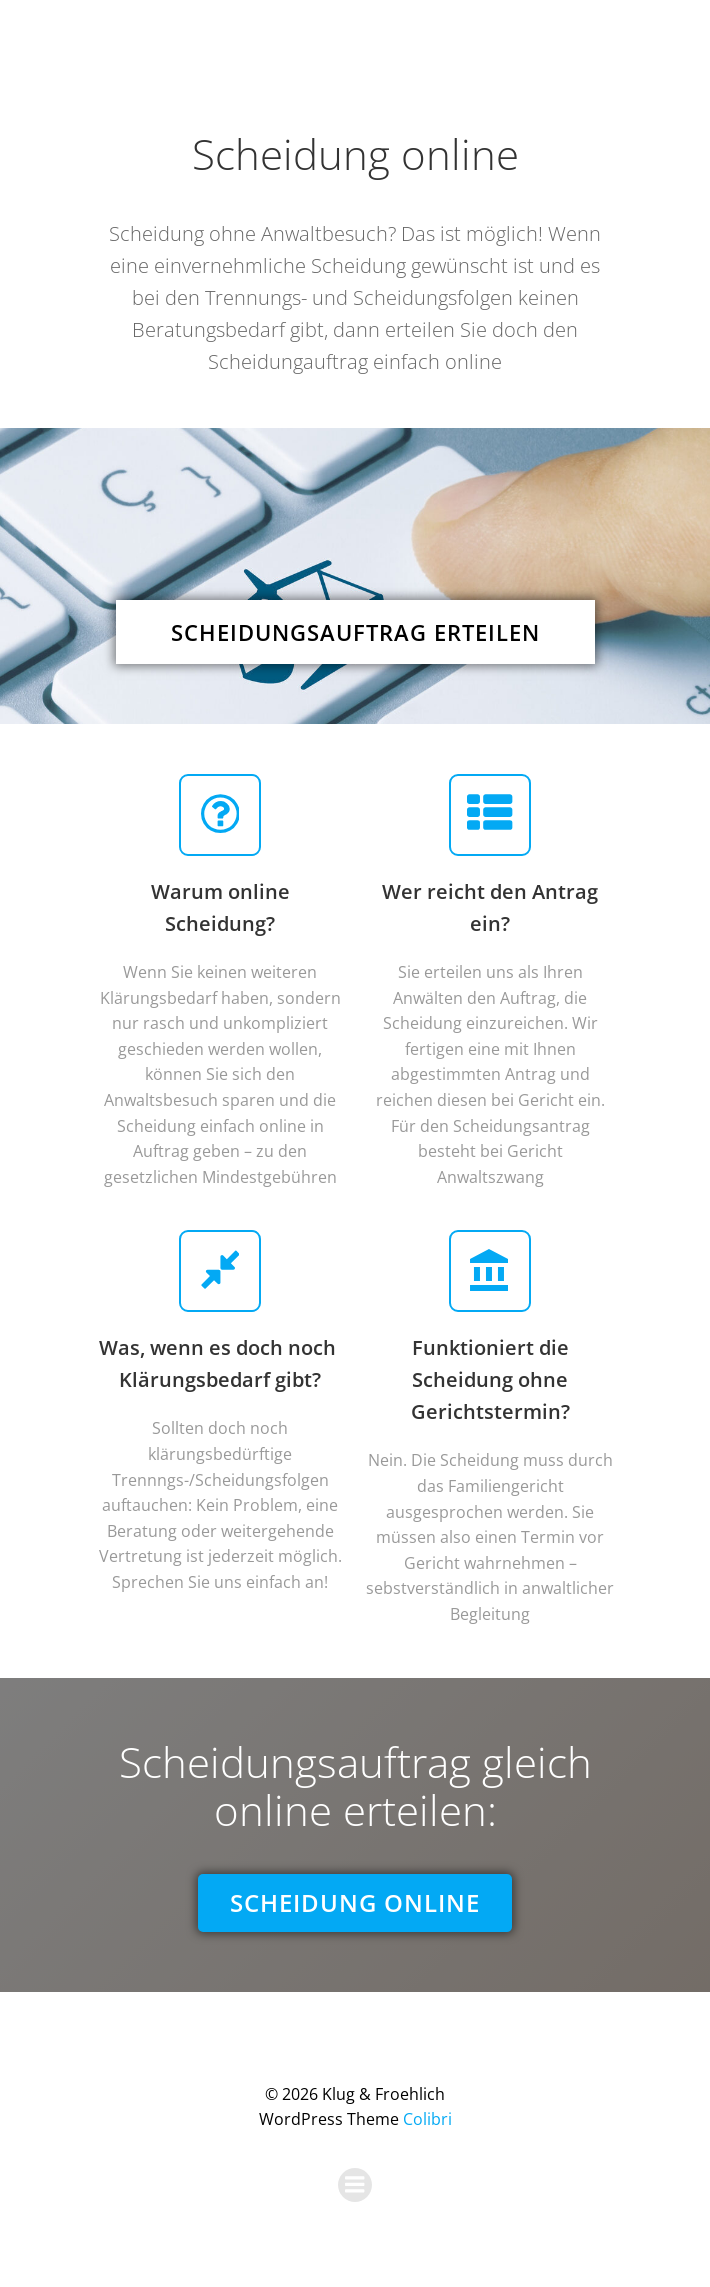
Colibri (427, 2119)
